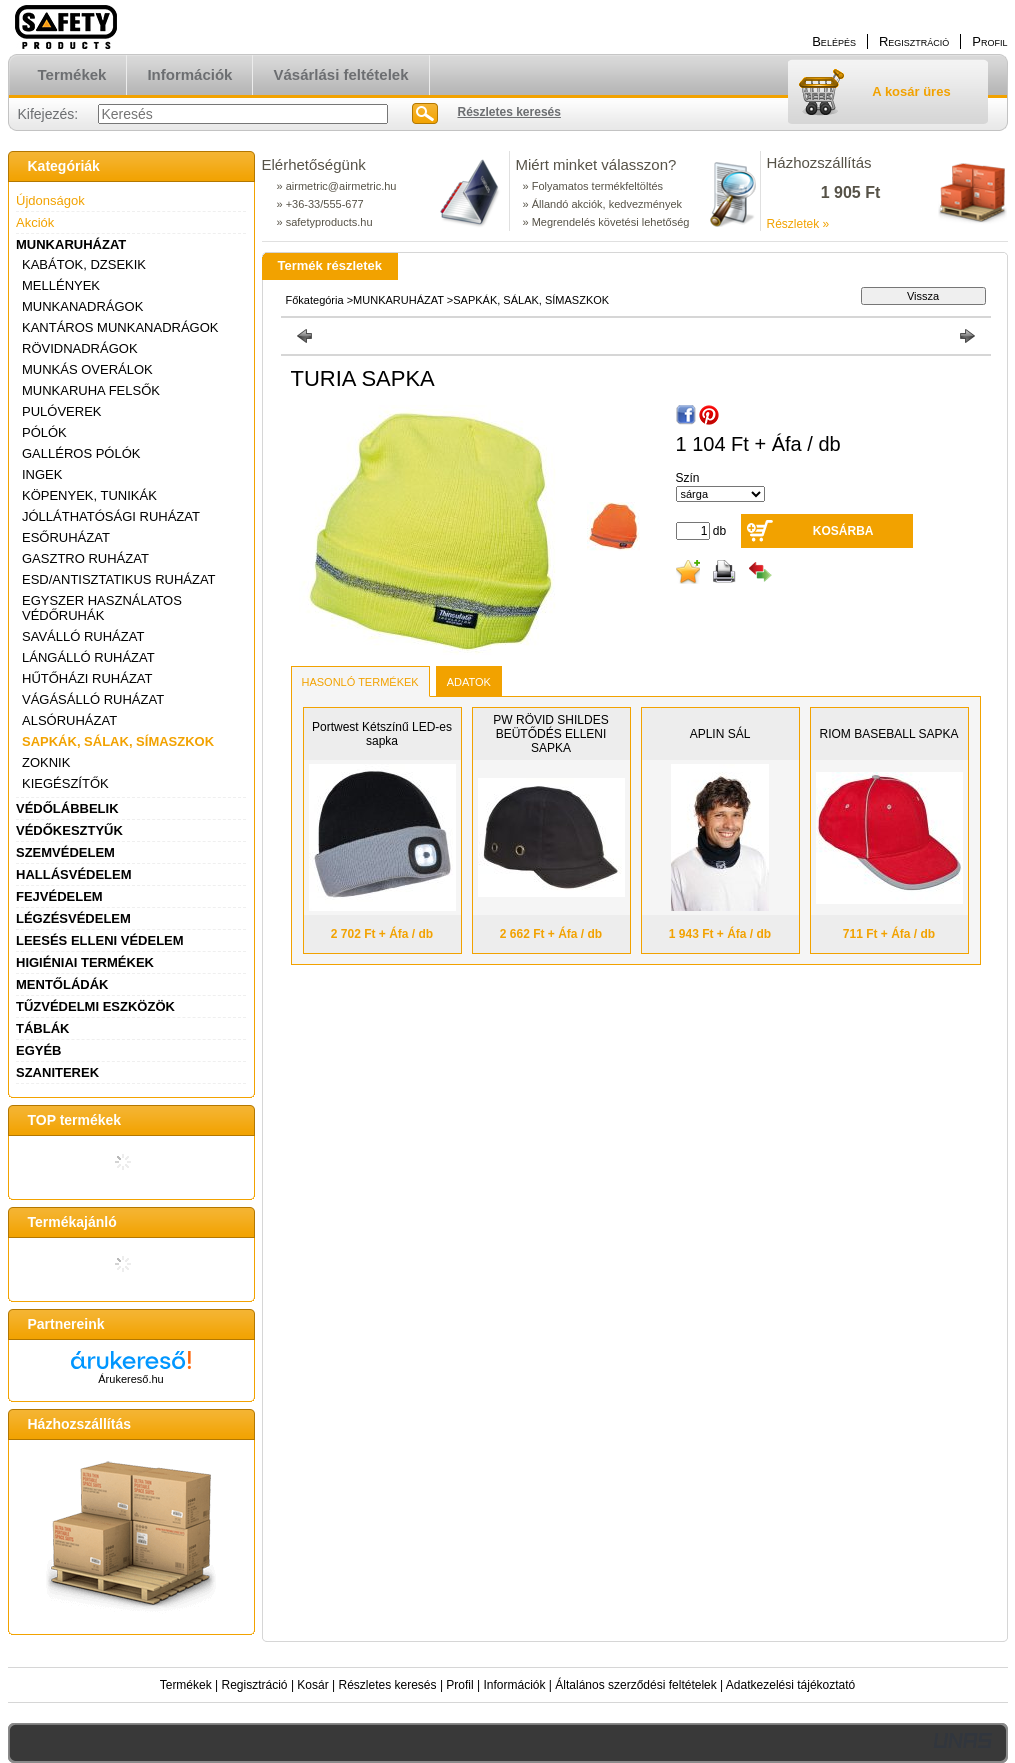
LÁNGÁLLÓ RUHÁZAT (88, 657)
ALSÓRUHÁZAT (69, 720)
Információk (514, 1685)
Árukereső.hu (130, 1379)
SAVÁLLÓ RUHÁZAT (83, 636)
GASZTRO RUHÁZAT (85, 558)
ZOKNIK (46, 762)
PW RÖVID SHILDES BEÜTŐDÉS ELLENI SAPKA (550, 734)
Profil (459, 1685)
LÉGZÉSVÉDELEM (73, 918)
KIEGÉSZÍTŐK (65, 783)
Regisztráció (255, 1685)
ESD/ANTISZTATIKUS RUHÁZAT (119, 579)
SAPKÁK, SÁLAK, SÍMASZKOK (118, 741)
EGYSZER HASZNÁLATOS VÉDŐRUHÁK (102, 608)
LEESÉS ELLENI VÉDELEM (100, 940)
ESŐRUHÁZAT (66, 537)
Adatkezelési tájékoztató (790, 1685)
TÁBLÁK (42, 1028)
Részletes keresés (388, 1685)
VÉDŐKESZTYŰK (69, 830)
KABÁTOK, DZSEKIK (84, 264)
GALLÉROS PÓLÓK (81, 453)
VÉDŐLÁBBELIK (67, 808)
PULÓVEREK (61, 411)
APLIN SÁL (720, 734)
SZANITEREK (57, 1072)
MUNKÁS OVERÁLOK (87, 369)
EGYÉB (39, 1050)
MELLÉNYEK (61, 285)
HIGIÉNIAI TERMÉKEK (85, 962)
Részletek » (798, 224)
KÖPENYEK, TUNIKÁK (89, 495)
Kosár (312, 1685)
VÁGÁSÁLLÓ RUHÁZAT (93, 699)
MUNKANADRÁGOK (82, 306)
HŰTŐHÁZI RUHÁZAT (87, 678)
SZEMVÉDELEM (65, 852)
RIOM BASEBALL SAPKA (889, 734)
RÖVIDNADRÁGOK (80, 348)
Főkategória (315, 300)
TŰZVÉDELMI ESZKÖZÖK (95, 1006)
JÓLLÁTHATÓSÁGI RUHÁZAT (111, 516)
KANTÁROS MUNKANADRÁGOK (120, 327)
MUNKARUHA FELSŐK (91, 390)
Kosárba (843, 531)
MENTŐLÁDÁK (62, 984)
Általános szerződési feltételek (635, 1685)
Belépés (834, 41)
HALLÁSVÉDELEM (74, 874)
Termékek (186, 1685)
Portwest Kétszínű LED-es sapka (382, 734)
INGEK (42, 474)
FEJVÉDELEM (59, 896)
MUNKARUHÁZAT (71, 244)
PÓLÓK (44, 432)
